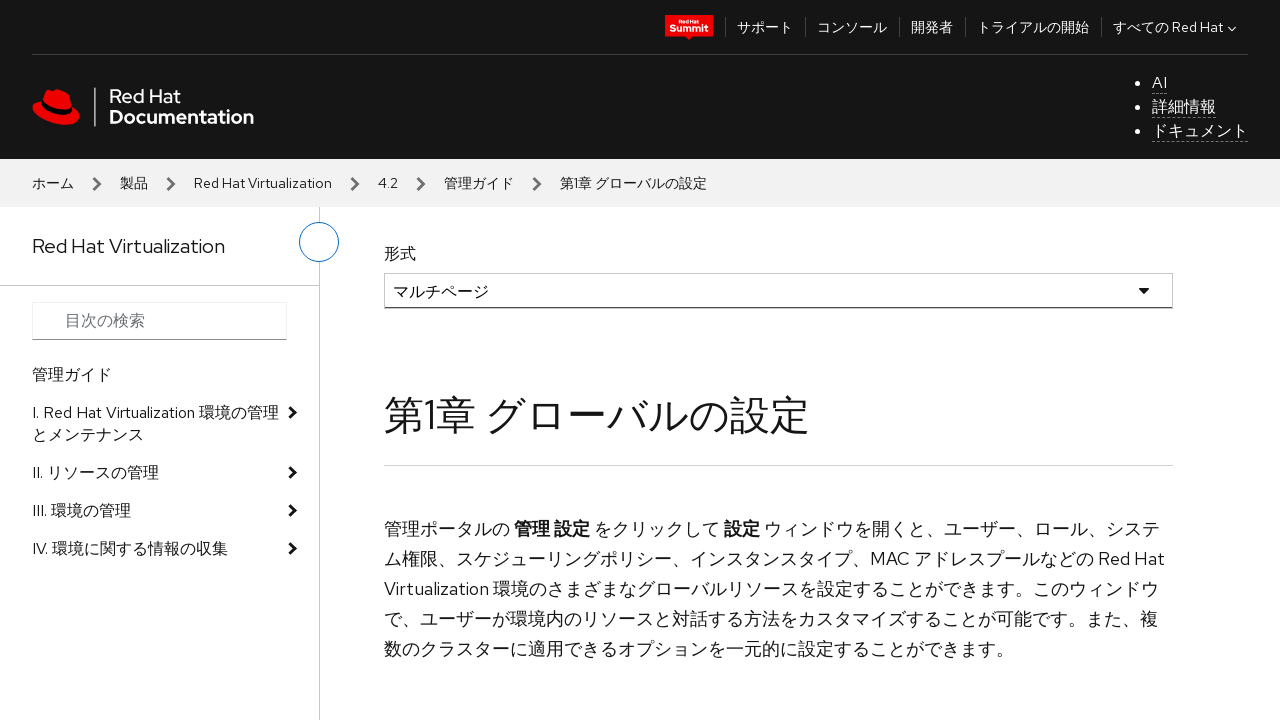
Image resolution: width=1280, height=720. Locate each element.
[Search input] (159, 321)
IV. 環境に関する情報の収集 (130, 548)
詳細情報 (1184, 106)
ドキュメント (1200, 130)
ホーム (53, 183)
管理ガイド (479, 183)
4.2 (388, 183)
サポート (765, 27)
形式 (400, 253)
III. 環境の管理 (81, 510)
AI (1159, 82)
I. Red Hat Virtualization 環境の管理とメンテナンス (155, 423)
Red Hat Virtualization (263, 183)
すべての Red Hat (1177, 27)
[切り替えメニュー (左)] (319, 242)
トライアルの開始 (1033, 27)
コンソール (852, 27)
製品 (134, 183)
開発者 (932, 27)
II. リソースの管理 (95, 472)
